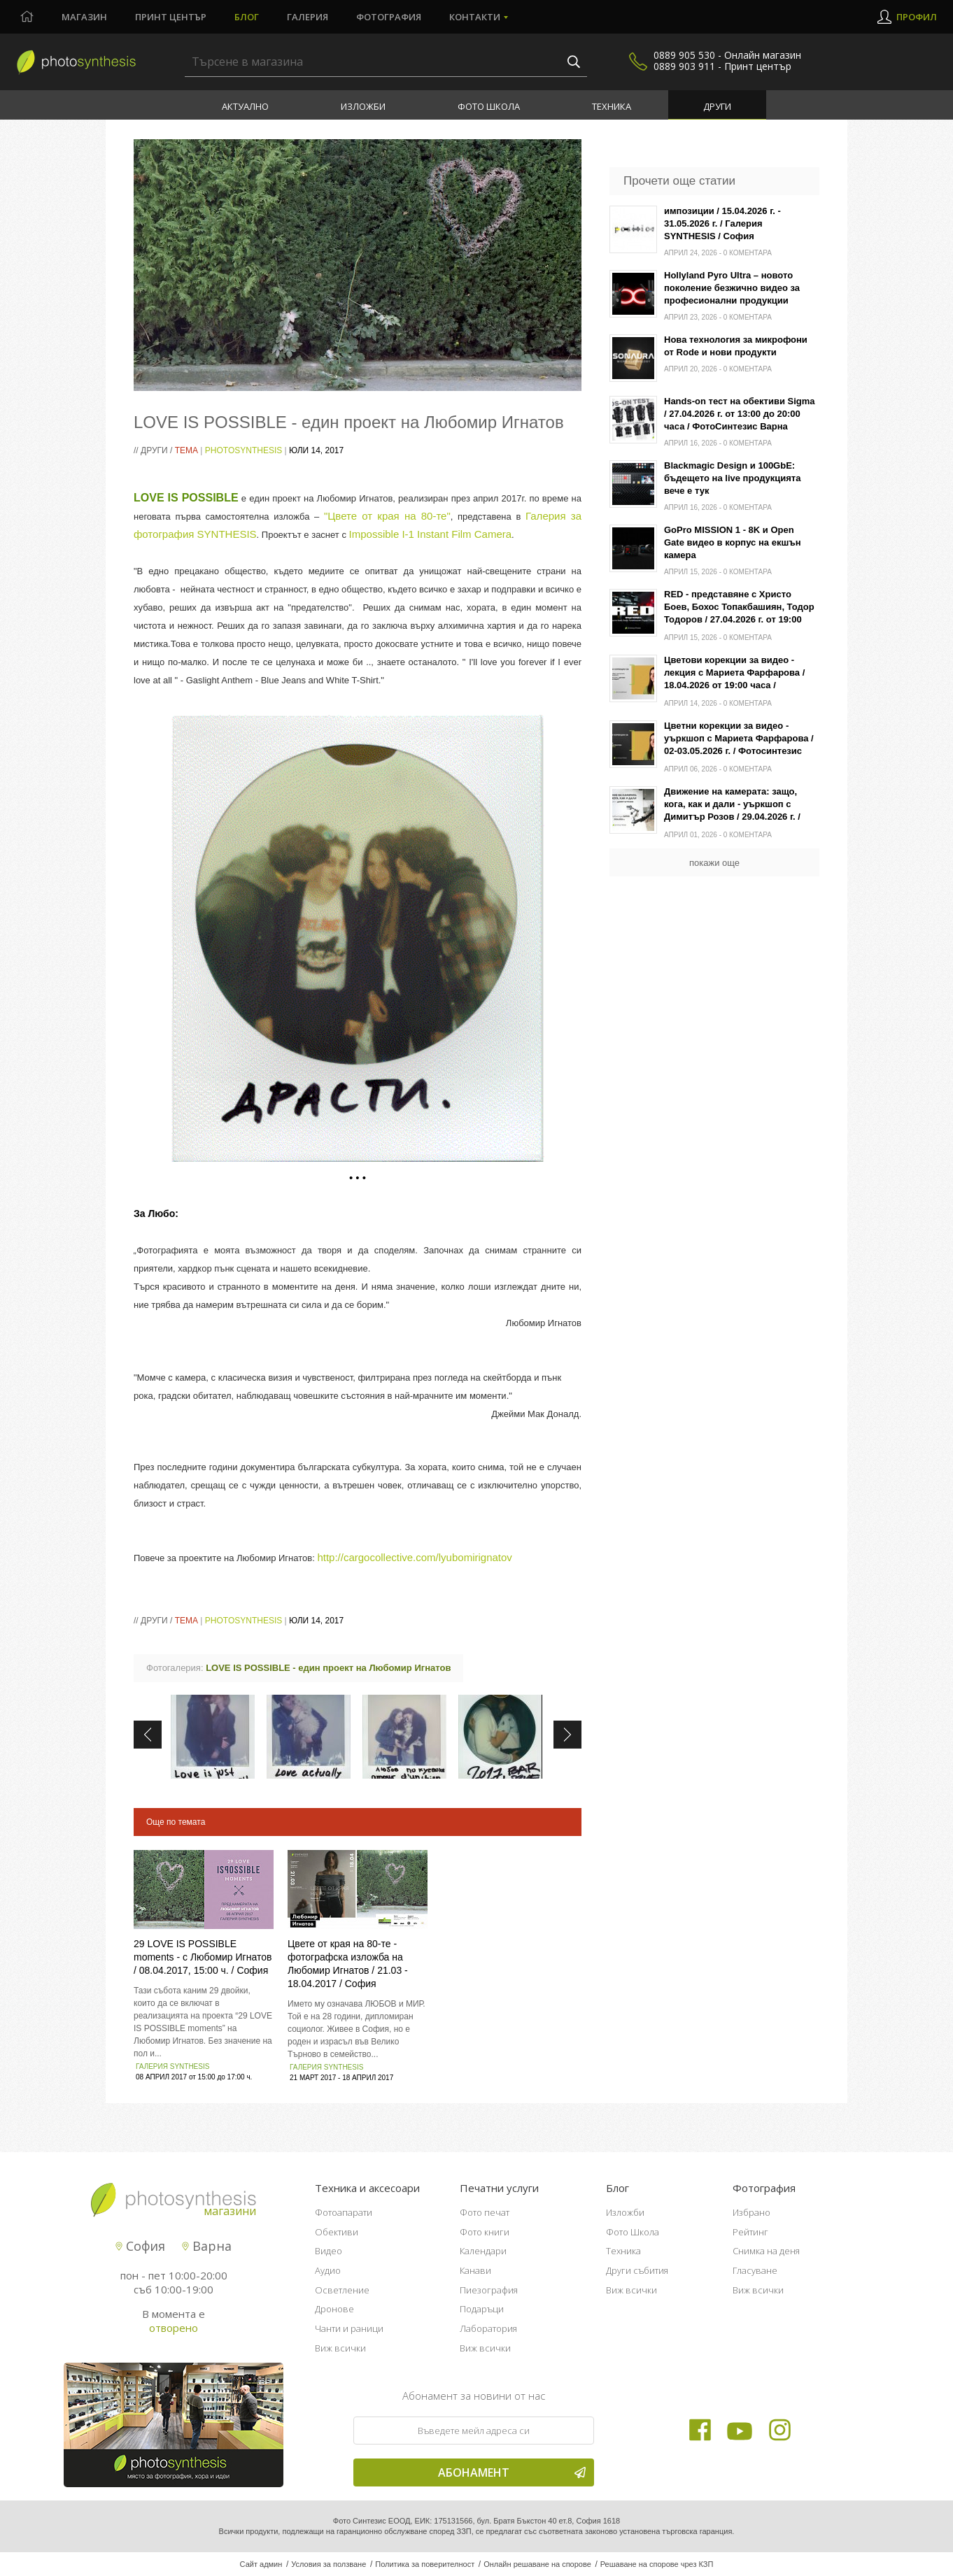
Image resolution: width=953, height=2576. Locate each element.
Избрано (751, 2212)
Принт (170, 16)
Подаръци (482, 2309)
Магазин (84, 16)
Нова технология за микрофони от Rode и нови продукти (735, 345)
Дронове (334, 2309)
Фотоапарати (343, 2212)
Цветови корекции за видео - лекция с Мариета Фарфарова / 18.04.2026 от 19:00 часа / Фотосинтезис (734, 674)
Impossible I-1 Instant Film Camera (430, 534)
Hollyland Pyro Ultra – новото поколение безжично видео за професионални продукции (732, 288)
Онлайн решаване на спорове (537, 2564)
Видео (328, 2250)
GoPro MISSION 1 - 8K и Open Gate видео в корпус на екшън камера (732, 542)
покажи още (714, 863)
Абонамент (512, 2472)
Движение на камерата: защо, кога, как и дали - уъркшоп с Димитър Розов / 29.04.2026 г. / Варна (732, 805)
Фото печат (484, 2212)
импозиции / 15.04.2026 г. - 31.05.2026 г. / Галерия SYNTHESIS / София (722, 223)
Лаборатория (488, 2328)
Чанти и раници (349, 2328)
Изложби (363, 106)
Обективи (336, 2232)
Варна (207, 2245)
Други (717, 106)
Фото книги (484, 2232)
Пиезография (489, 2290)
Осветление (342, 2290)
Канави (475, 2270)
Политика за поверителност (424, 2564)
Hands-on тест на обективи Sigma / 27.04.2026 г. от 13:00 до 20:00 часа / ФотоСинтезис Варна (739, 414)
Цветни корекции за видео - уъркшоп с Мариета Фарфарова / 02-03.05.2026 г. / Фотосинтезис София (739, 739)
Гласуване (755, 2270)
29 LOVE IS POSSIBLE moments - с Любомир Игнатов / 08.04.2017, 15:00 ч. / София (202, 1957)
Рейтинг (750, 2232)
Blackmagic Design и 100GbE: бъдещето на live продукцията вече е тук (732, 478)
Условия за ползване (328, 2564)
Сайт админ (261, 2564)
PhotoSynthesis (243, 450)
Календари (483, 2250)
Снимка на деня (766, 2250)
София (140, 2245)
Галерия (307, 16)
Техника (611, 106)
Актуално (245, 106)
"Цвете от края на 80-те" (387, 516)
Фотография (388, 16)
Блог (246, 16)
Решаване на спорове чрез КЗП (657, 2564)
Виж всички (340, 2348)
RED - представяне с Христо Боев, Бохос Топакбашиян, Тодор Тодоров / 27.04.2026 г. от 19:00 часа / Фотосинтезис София (739, 608)
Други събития (637, 2270)
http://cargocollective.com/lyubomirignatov (414, 1557)
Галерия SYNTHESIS (172, 2066)
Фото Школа (489, 106)
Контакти (474, 16)
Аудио (328, 2270)
